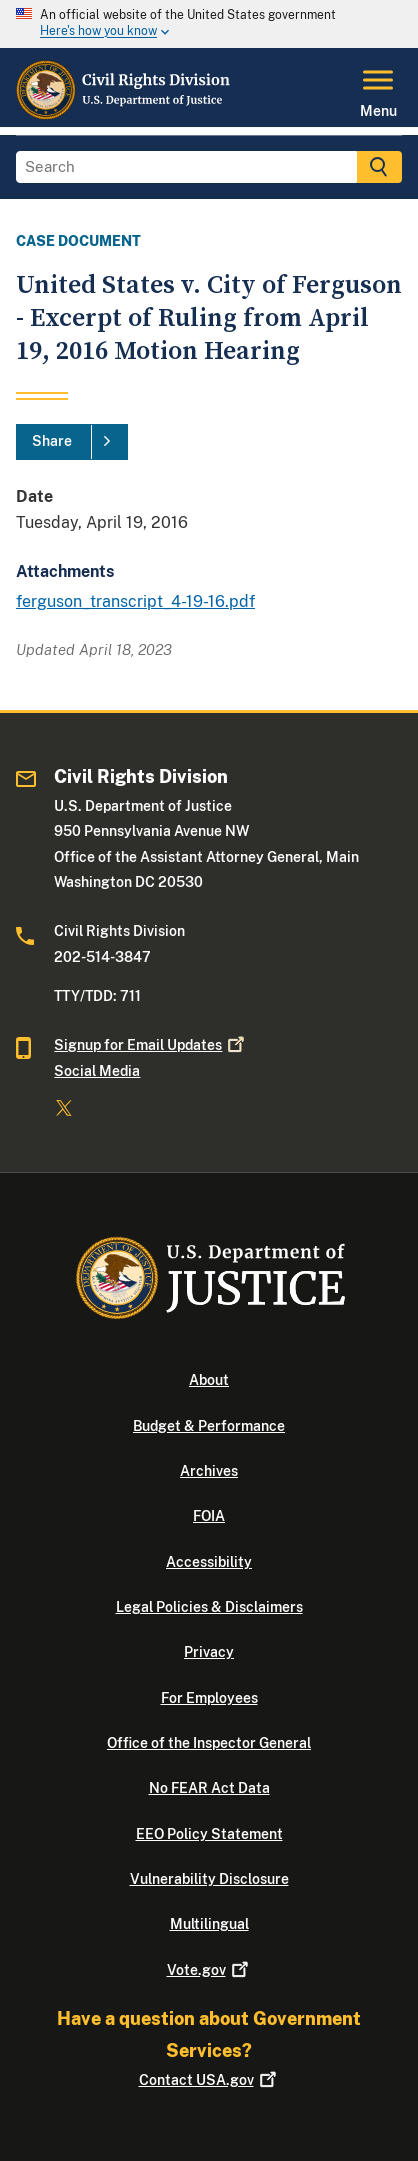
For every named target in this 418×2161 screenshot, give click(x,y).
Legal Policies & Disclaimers (209, 1607)
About (209, 1380)
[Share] (72, 442)
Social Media (97, 1071)
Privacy (209, 1652)
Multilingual (209, 1924)
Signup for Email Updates (151, 1045)
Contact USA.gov (209, 2080)
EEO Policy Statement (209, 1834)
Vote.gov (209, 1970)
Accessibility (209, 1562)
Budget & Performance (209, 1426)
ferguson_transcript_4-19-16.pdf (135, 601)
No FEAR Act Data (209, 1788)
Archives (209, 1471)
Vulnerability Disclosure (209, 1879)
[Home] (124, 115)
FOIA (209, 1516)
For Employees (209, 1698)
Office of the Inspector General (209, 1743)
